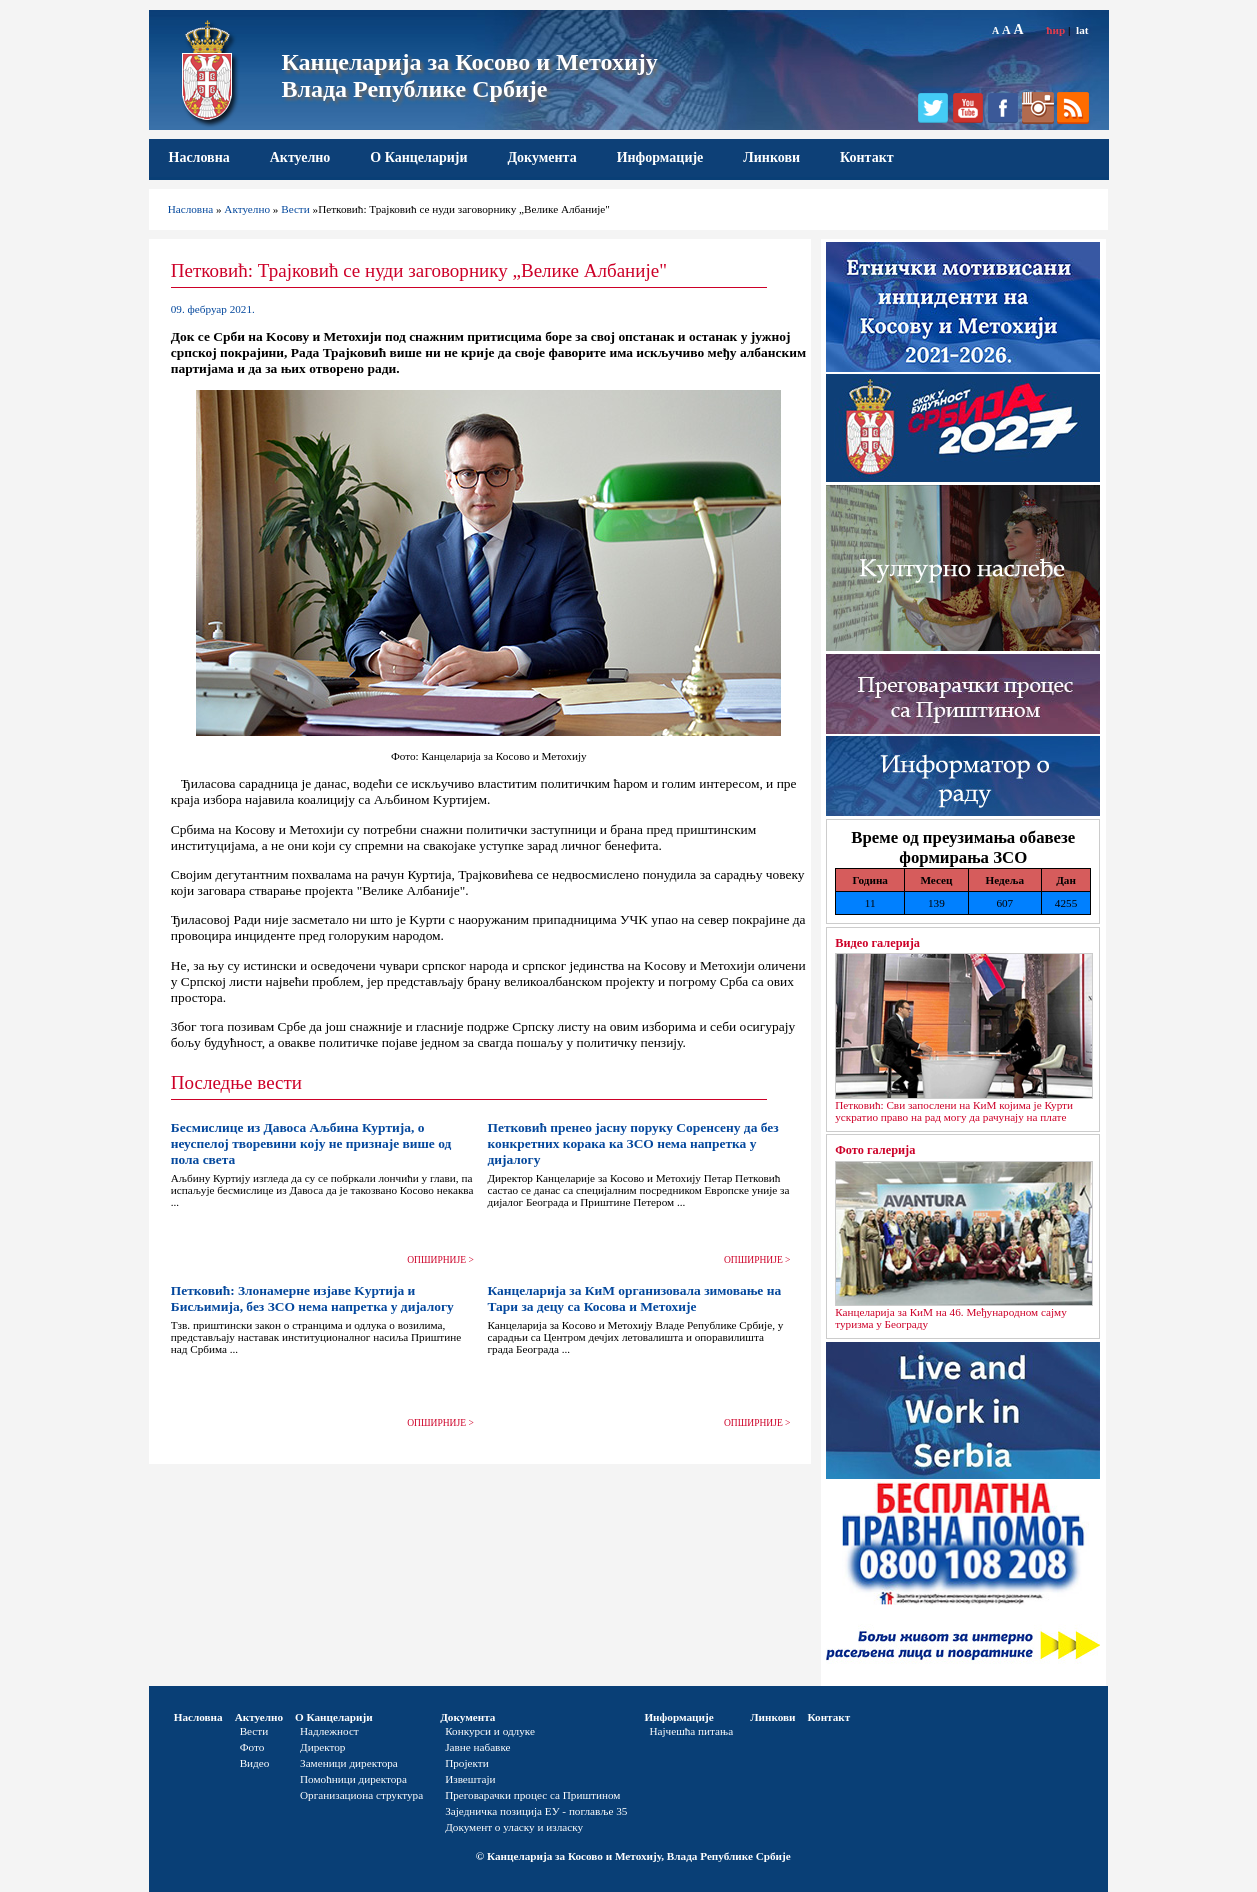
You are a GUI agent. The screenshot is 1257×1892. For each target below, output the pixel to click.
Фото (252, 1747)
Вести (295, 209)
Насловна (199, 157)
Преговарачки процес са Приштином (532, 1795)
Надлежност (329, 1731)
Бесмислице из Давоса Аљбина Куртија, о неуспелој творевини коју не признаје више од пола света (311, 1143)
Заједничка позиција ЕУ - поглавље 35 (536, 1811)
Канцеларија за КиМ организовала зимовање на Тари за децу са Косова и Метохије (634, 1298)
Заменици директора (349, 1763)
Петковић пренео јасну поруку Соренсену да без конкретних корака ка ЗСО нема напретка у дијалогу (632, 1143)
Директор (322, 1747)
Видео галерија (877, 943)
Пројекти (467, 1763)
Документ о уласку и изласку (514, 1827)
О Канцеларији (418, 157)
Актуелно (300, 157)
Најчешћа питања (691, 1731)
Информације (660, 157)
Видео (255, 1763)
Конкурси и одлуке (490, 1731)
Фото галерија (875, 1150)
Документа (541, 157)
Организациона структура (361, 1795)
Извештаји (470, 1779)
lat (1082, 30)
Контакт (867, 157)
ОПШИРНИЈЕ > (440, 1260)
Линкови (771, 157)
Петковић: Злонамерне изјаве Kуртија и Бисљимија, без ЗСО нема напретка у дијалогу (312, 1298)
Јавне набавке (477, 1747)
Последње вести (236, 1082)
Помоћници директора (353, 1779)
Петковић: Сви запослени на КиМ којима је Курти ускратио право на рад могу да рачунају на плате (954, 1111)
